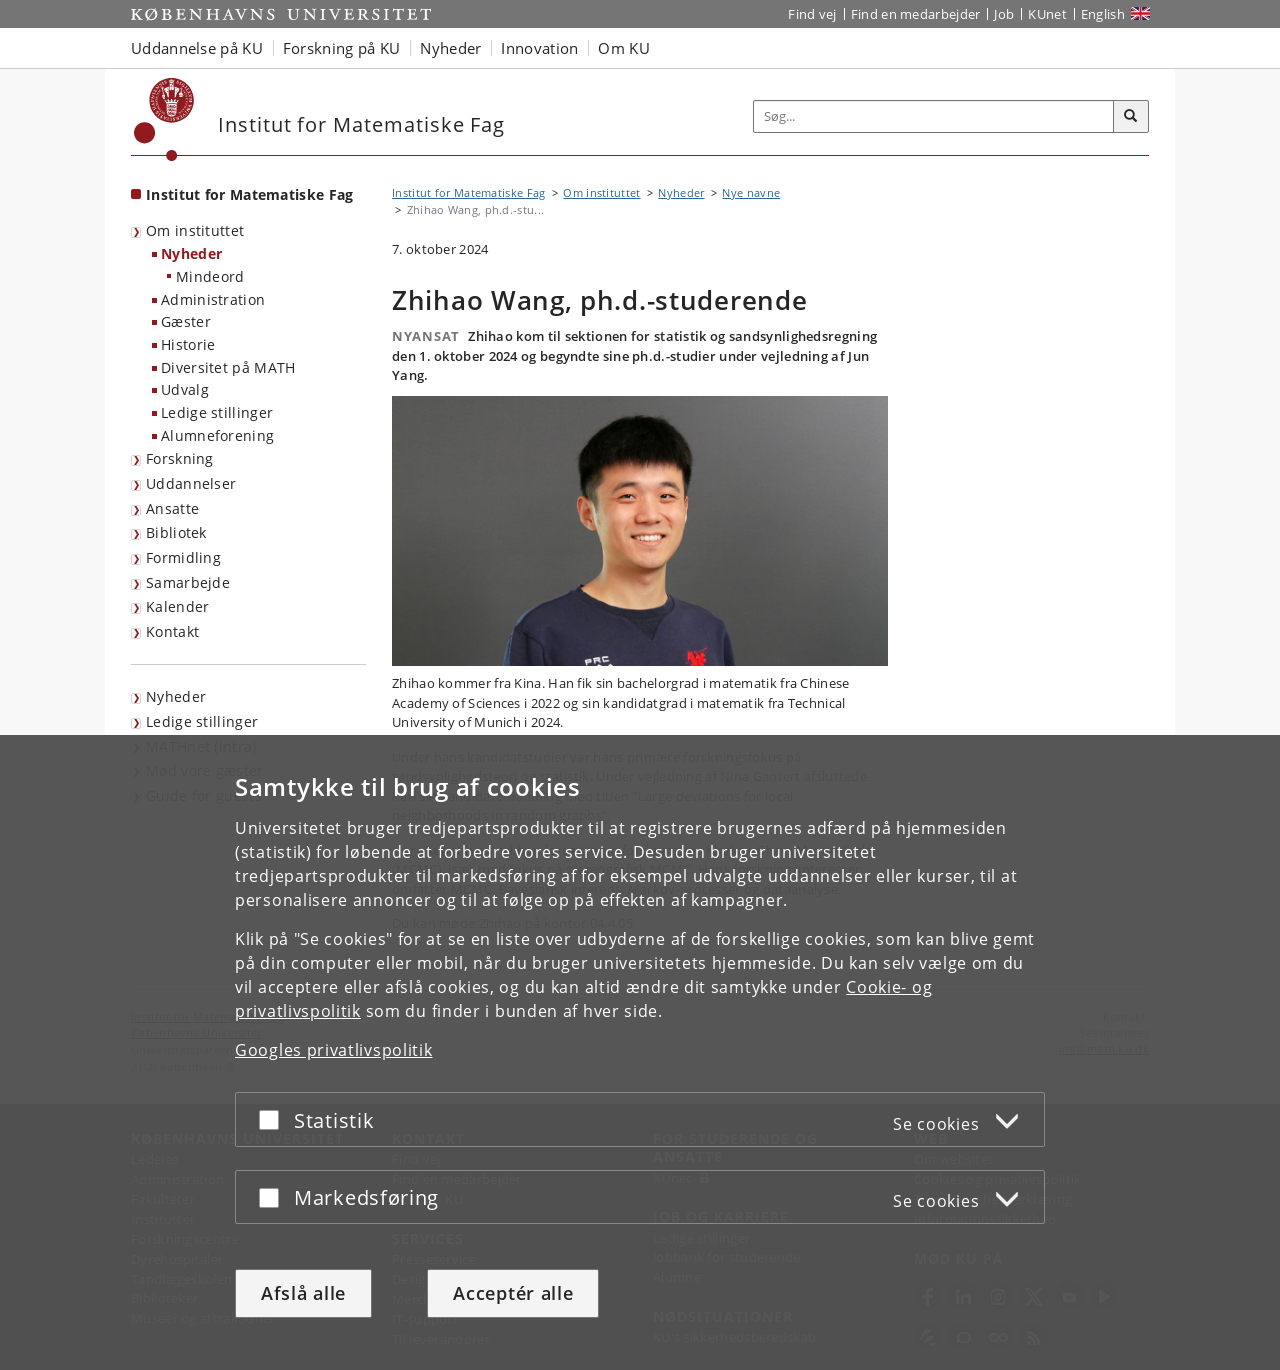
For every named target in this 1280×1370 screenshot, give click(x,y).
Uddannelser (191, 483)
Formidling (183, 557)
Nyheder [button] (450, 48)
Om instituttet (195, 230)
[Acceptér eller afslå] (274, 1119)
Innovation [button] (539, 48)
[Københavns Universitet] (164, 119)
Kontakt (172, 631)
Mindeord (210, 276)
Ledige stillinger (217, 412)
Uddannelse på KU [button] (197, 48)
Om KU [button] (624, 48)
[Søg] (1131, 117)
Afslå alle (303, 1293)
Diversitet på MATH (228, 367)
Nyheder (191, 253)
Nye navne (751, 192)
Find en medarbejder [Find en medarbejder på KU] (916, 14)
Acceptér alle (513, 1293)
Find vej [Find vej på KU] (812, 14)
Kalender (177, 606)
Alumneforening (217, 435)
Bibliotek (176, 532)
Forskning (180, 458)
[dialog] (640, 1052)
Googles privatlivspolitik (334, 1050)
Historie (188, 344)
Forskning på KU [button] (342, 48)
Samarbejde (188, 582)
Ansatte (172, 508)
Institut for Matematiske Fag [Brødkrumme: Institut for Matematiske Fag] (468, 192)
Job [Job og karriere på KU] (1004, 14)
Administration (213, 299)
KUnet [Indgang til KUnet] (1047, 14)
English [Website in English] (1103, 14)
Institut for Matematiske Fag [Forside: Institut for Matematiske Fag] (249, 194)
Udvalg (185, 389)
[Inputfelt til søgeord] (934, 116)
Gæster (186, 321)
